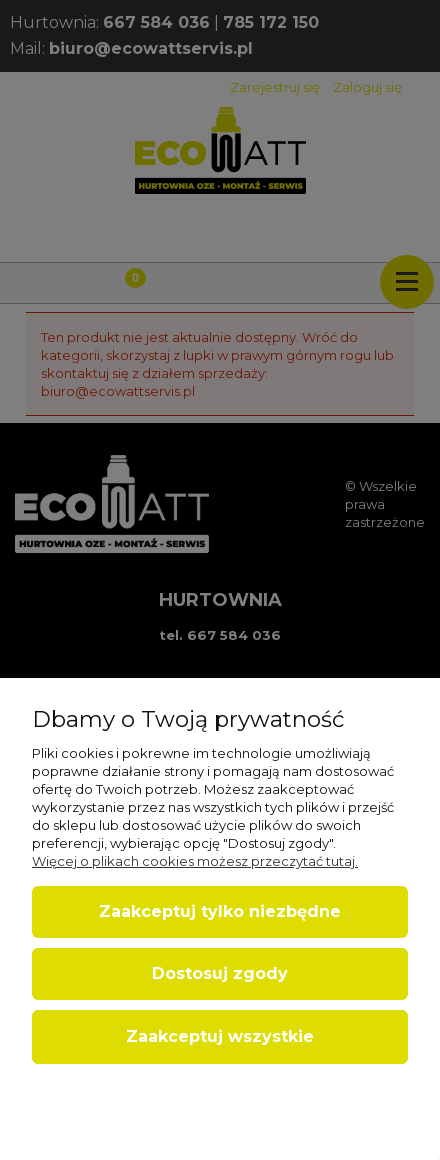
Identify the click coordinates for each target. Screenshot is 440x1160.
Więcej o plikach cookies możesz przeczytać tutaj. (195, 861)
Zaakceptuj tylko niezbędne (220, 911)
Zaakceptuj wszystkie (220, 1036)
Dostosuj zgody (220, 973)
